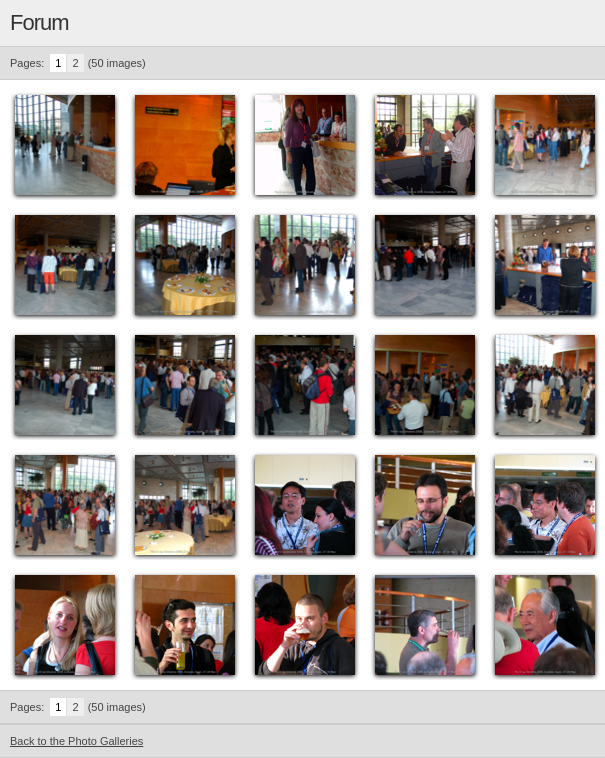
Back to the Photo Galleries (76, 741)
